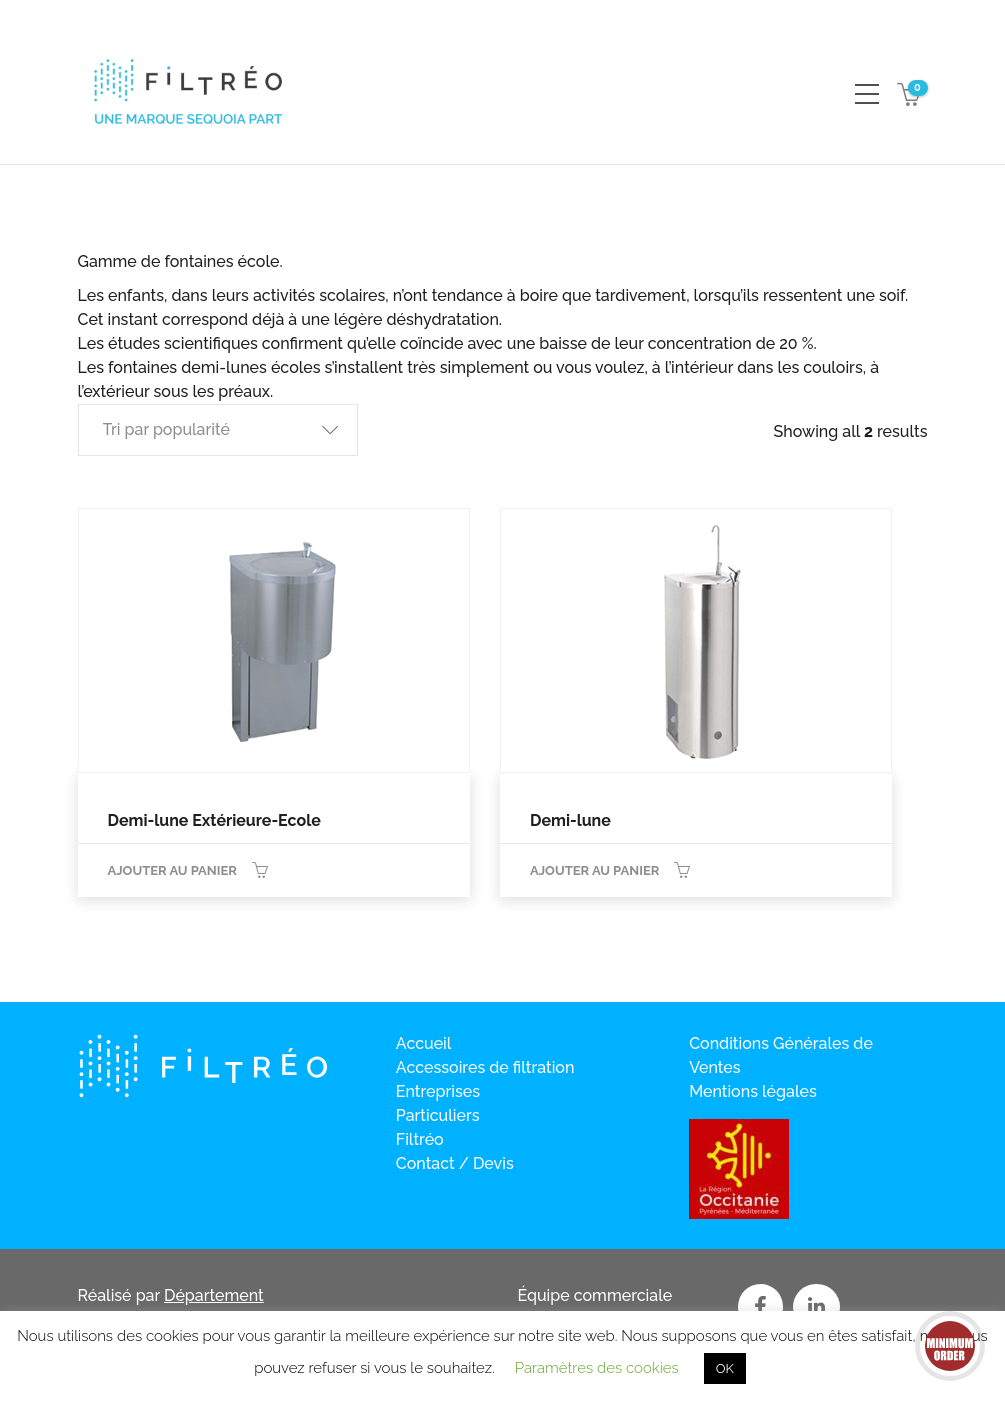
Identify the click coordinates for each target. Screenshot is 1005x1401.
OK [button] (725, 1368)
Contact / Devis (455, 1163)
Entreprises (438, 1091)
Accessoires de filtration (485, 1067)
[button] (218, 430)
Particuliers (438, 1115)
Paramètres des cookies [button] (597, 1368)
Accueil (424, 1043)
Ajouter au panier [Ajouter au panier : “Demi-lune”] (594, 870)
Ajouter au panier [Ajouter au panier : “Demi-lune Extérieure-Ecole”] (172, 870)
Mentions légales (753, 1091)
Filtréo (420, 1139)
